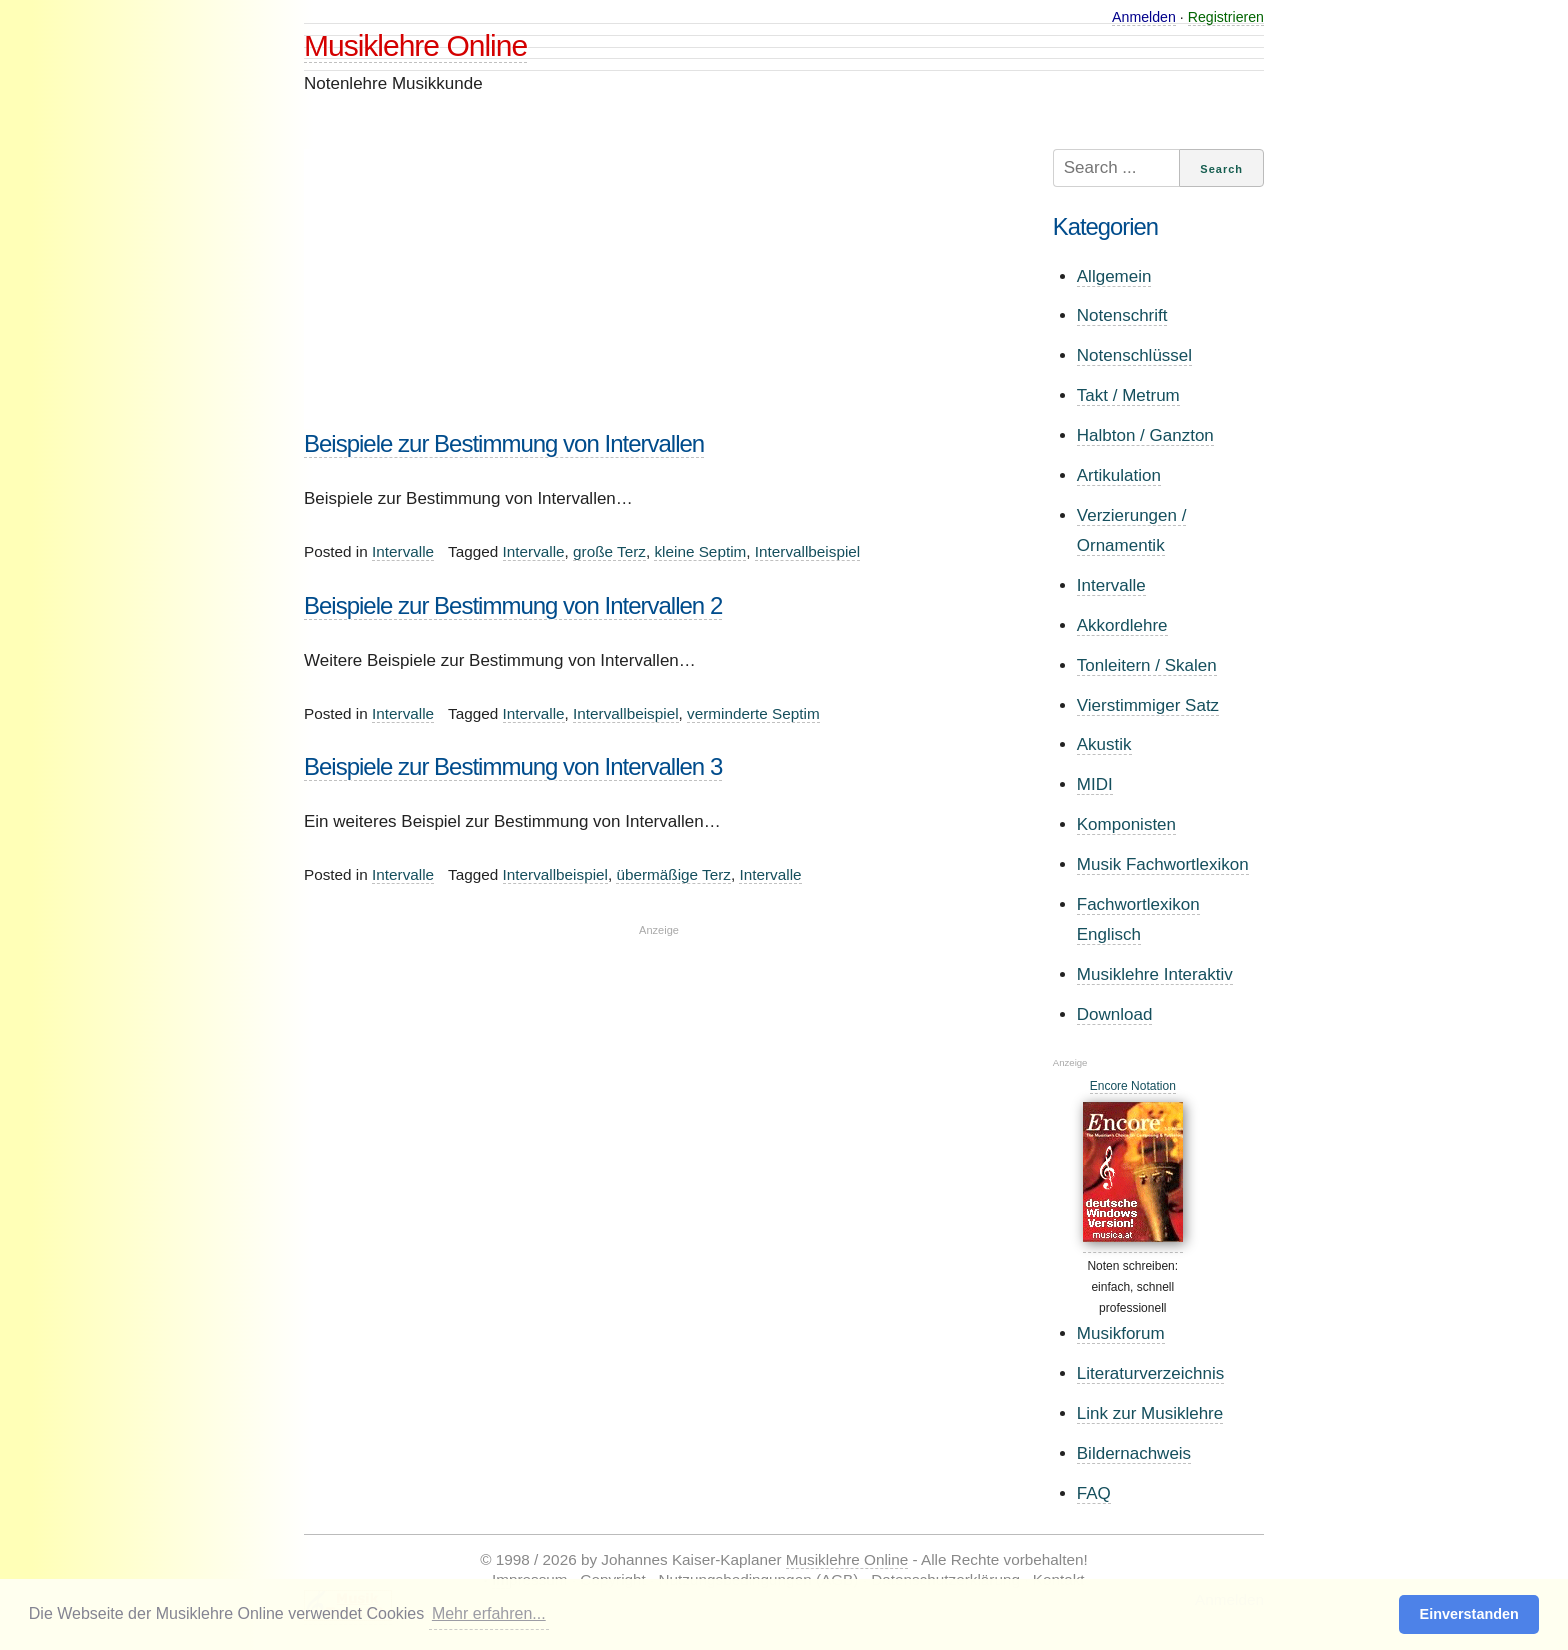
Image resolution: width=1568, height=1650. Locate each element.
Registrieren (1226, 17)
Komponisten (1126, 824)
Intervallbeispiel (807, 551)
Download (1115, 1014)
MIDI (1095, 784)
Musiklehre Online (415, 45)
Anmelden (1144, 17)
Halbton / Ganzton (1145, 435)
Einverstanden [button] (1469, 1614)
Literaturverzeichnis (1150, 1373)
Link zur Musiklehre (1150, 1413)
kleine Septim (700, 551)
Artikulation (1119, 475)
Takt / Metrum (1128, 395)
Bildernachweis (1134, 1453)
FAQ (1094, 1493)
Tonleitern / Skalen (1147, 665)
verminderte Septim (753, 713)
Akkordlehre (1122, 625)
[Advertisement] (659, 289)
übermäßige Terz (673, 874)
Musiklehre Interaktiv (1155, 974)
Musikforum (1121, 1333)
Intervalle (403, 551)
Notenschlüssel (1134, 355)
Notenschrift (1122, 315)
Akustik (1104, 744)
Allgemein (1114, 276)
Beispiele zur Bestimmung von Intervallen (504, 443)
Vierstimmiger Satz (1148, 705)
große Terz (609, 551)
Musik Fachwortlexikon (1163, 864)
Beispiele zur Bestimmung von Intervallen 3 (513, 766)
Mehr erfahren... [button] (489, 1613)
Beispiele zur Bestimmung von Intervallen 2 (513, 605)
